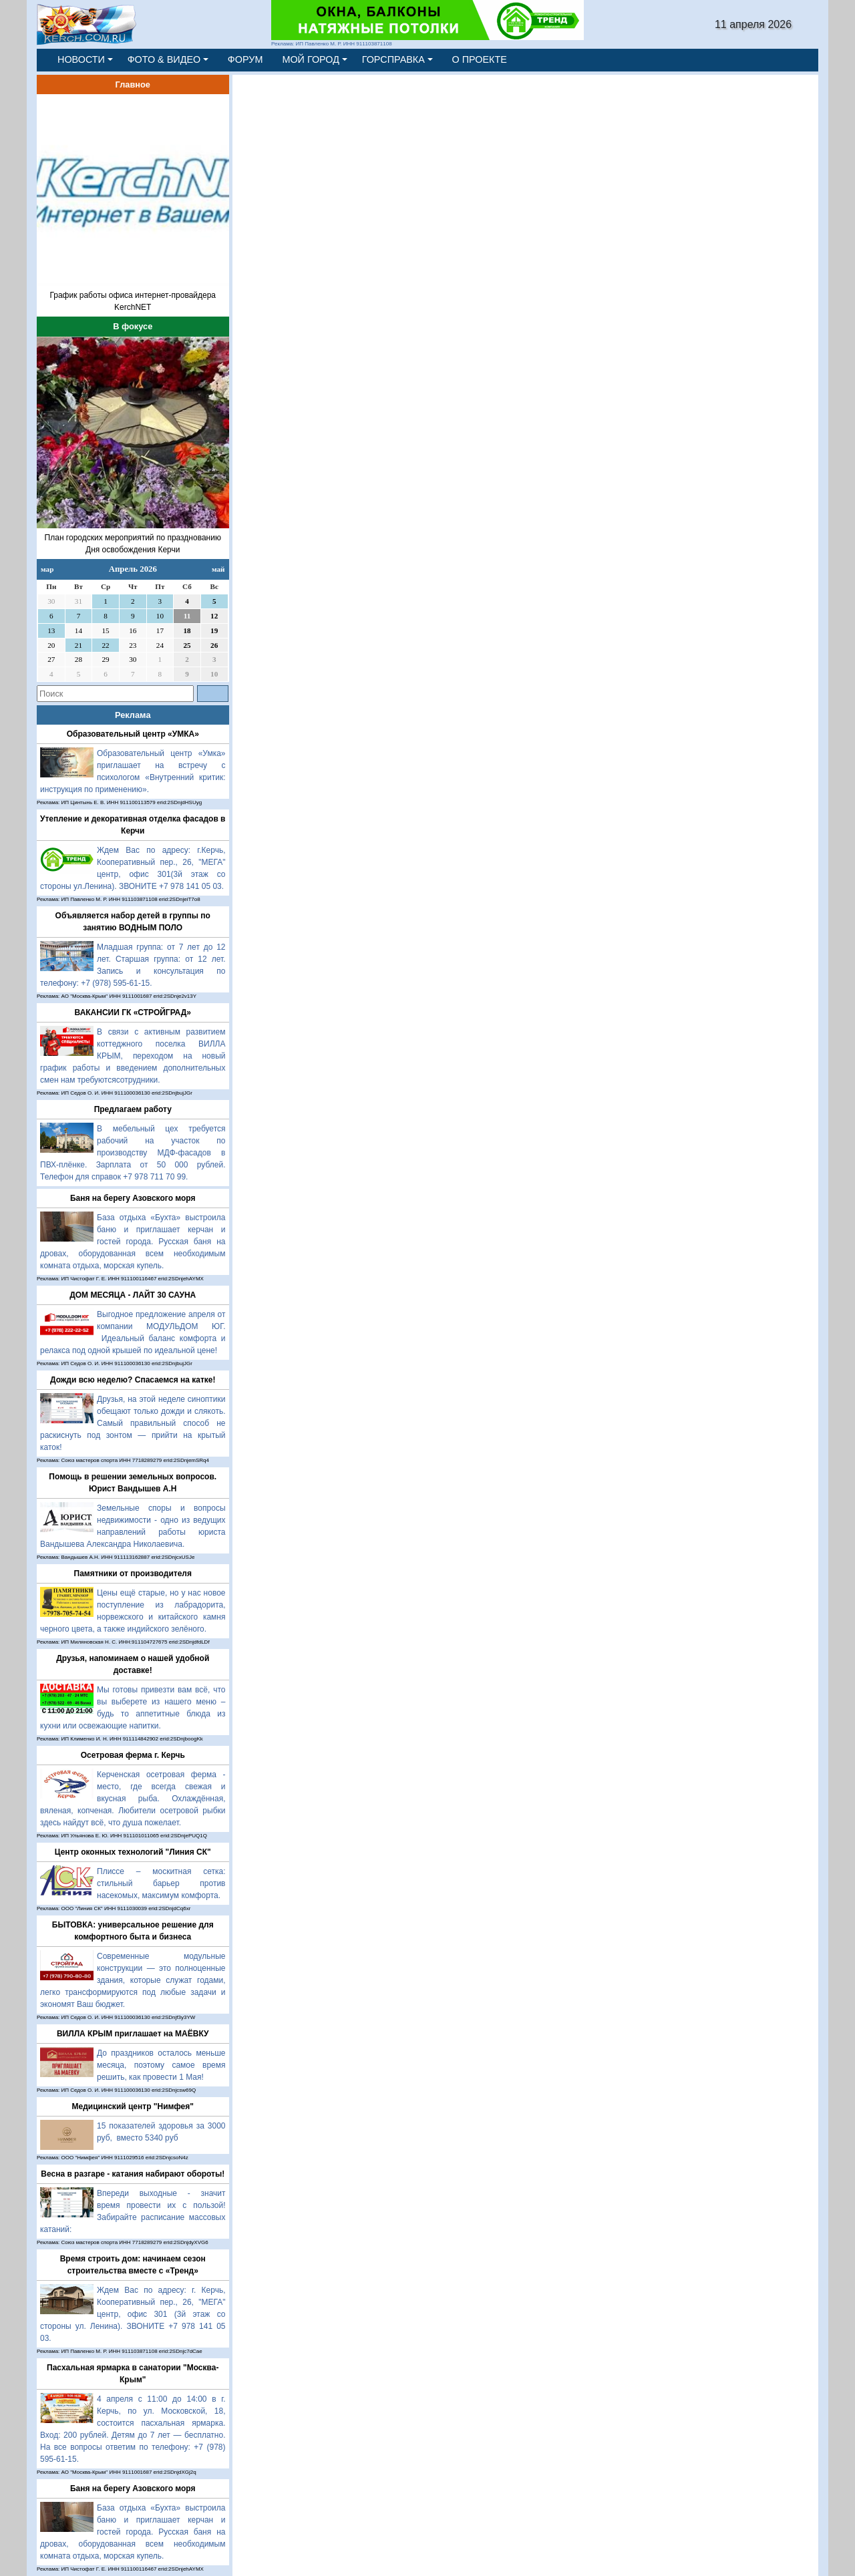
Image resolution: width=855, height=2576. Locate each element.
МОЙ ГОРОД (310, 59)
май (218, 569)
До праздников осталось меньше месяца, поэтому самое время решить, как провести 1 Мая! (161, 2065)
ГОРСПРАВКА (393, 59)
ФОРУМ (245, 59)
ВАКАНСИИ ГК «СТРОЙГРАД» (133, 1012)
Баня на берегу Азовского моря (133, 1198)
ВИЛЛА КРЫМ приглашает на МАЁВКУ (133, 2033)
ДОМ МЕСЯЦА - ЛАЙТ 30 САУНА (132, 1295)
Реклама (133, 715)
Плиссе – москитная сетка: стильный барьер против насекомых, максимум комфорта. (161, 1883)
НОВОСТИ (81, 59)
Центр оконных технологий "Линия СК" (133, 1852)
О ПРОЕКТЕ (479, 59)
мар (47, 569)
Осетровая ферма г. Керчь (133, 1755)
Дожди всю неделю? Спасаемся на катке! (133, 1380)
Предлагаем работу (133, 1109)
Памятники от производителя (133, 1573)
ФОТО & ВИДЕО (164, 59)
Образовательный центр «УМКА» (133, 734)
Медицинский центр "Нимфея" (133, 2106)
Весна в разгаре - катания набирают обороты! (132, 2174)
